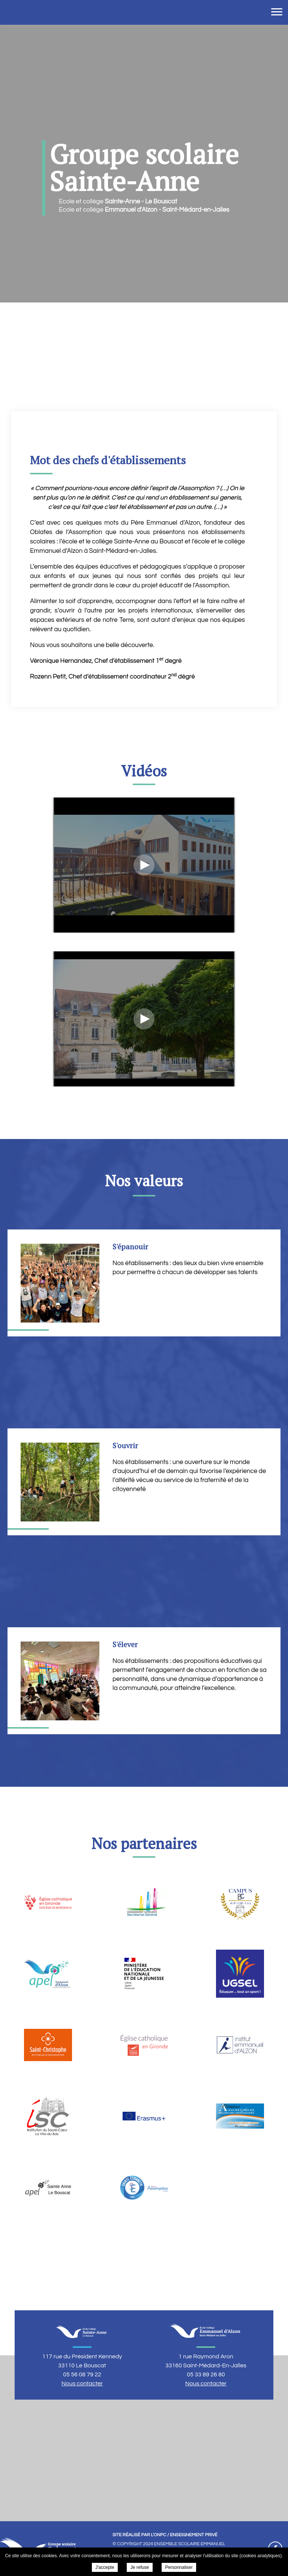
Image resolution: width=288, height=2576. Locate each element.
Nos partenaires (144, 1843)
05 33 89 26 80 (206, 2374)
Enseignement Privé (194, 2534)
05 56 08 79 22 (82, 2374)
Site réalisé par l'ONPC (139, 2534)
